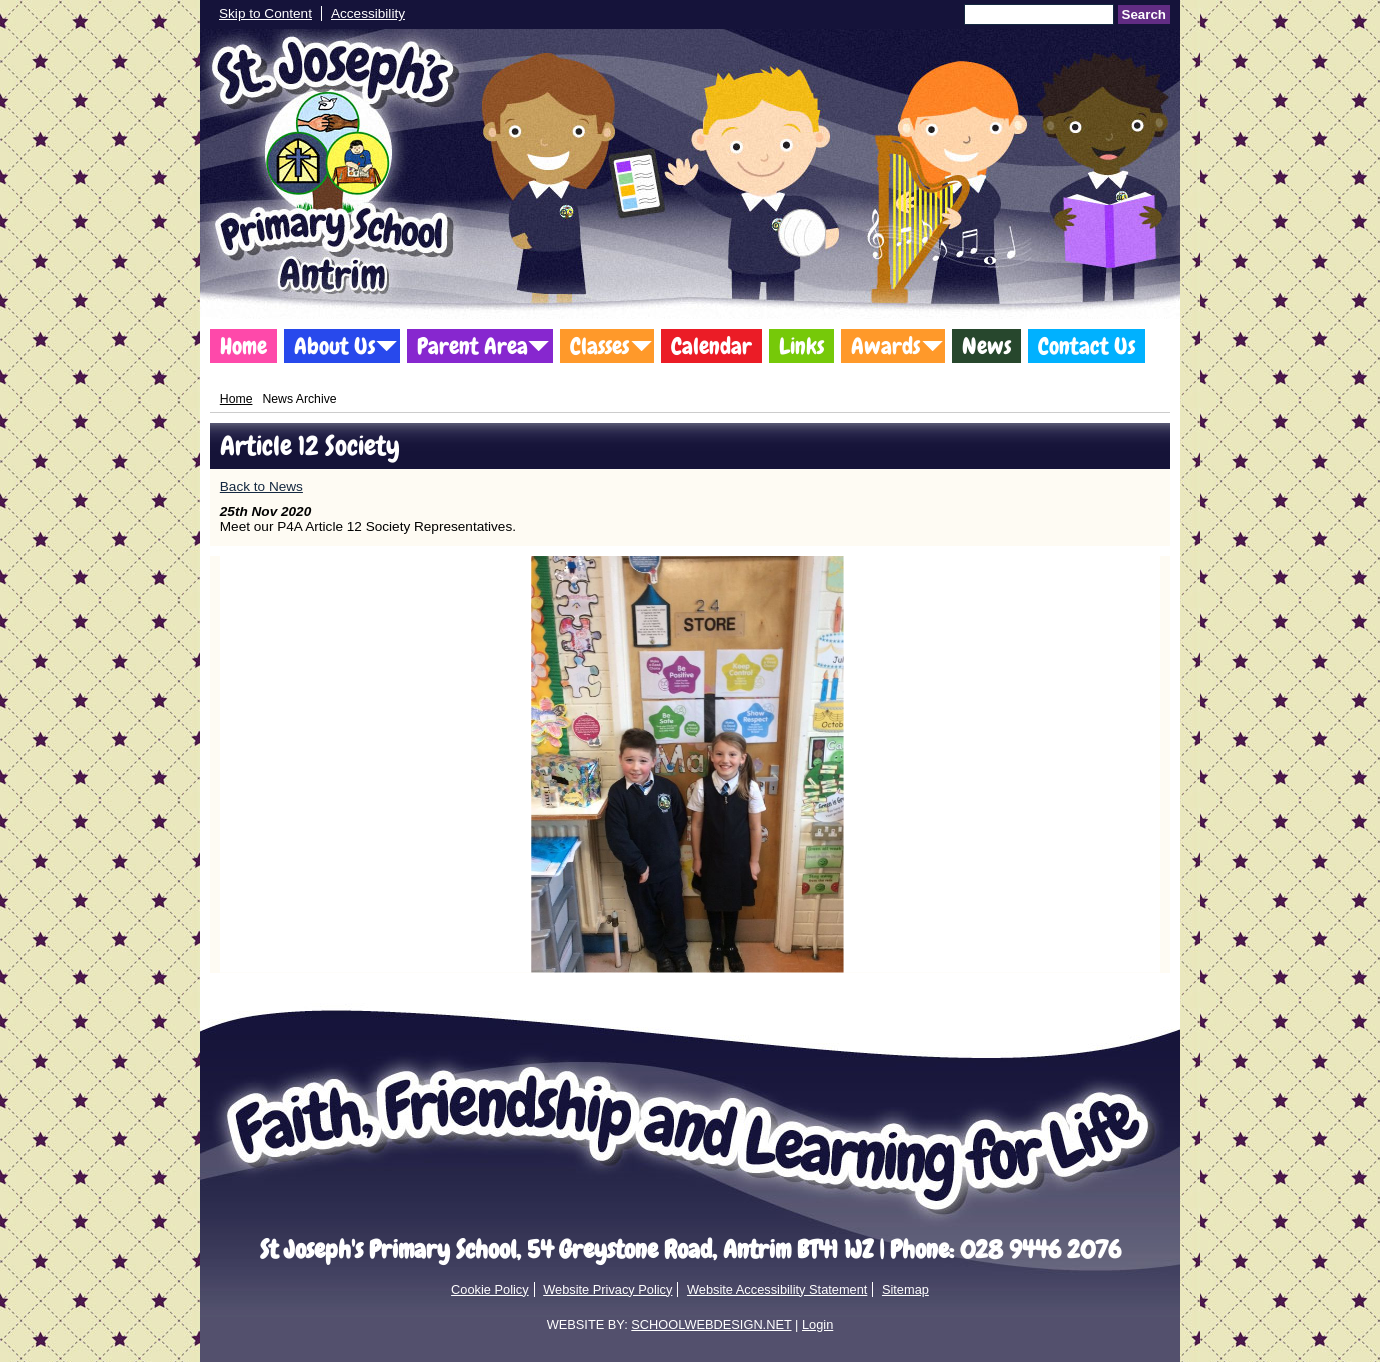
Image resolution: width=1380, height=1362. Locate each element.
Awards (885, 346)
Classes (599, 346)
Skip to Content (265, 13)
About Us (334, 346)
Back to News (261, 486)
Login (817, 1324)
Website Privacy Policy (607, 1289)
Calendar (711, 346)
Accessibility (368, 13)
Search (1144, 14)
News (986, 346)
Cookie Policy (490, 1289)
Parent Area (472, 346)
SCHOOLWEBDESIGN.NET (711, 1324)
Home (243, 346)
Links (801, 346)
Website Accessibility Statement (777, 1289)
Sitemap (905, 1289)
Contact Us (1086, 346)
